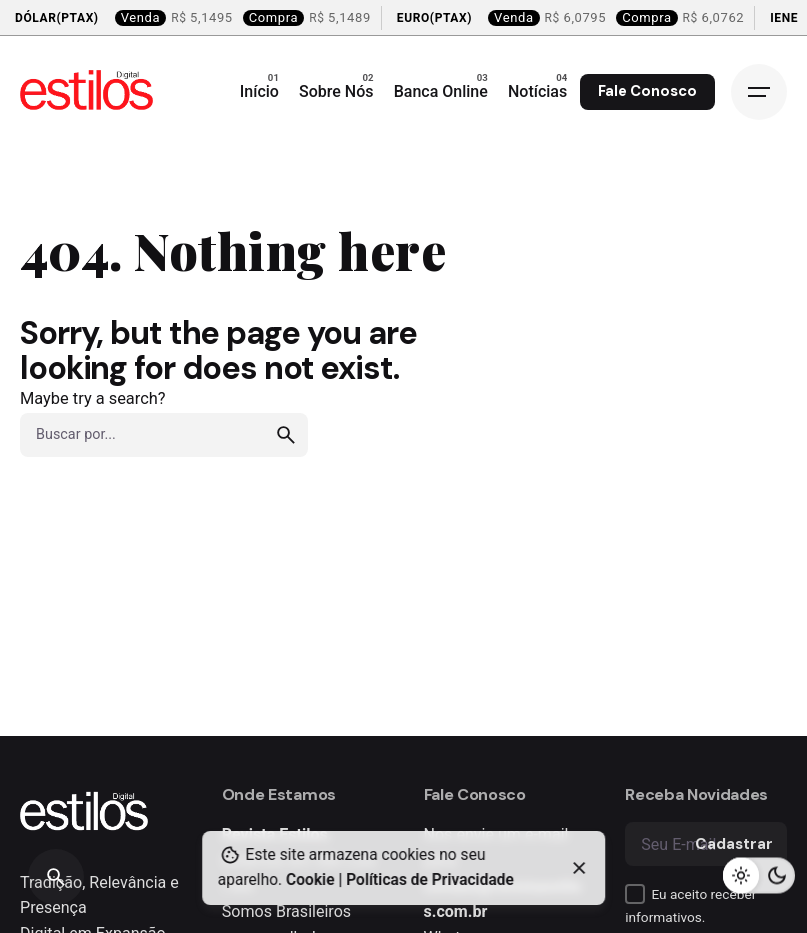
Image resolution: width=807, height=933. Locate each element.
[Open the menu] (759, 92)
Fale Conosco (647, 91)
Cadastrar (734, 844)
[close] (580, 868)
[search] (286, 435)
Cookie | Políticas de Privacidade (400, 880)
